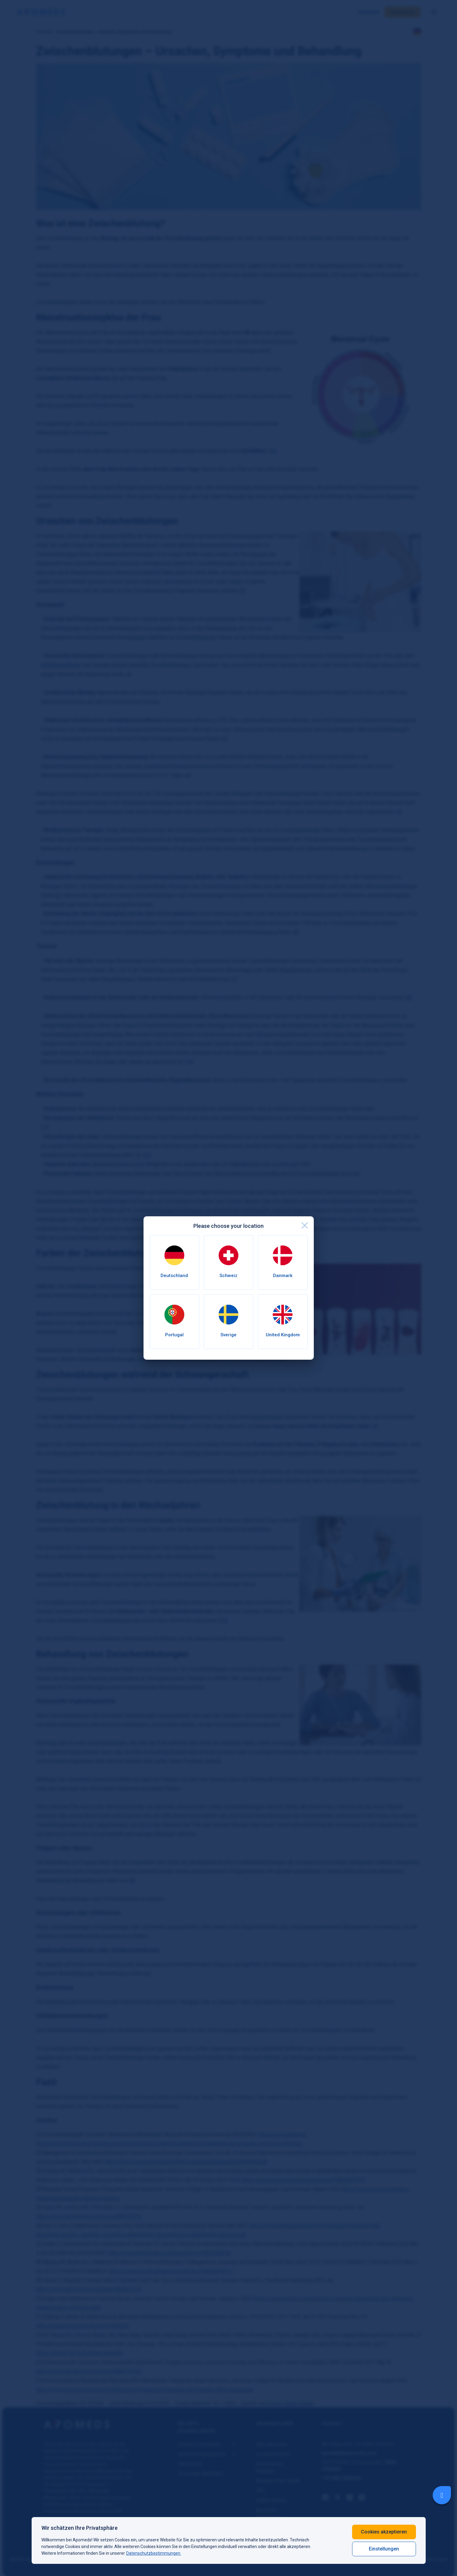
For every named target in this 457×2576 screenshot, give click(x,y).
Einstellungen (384, 2549)
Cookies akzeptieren (384, 2532)
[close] (305, 1225)
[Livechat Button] (442, 2495)
